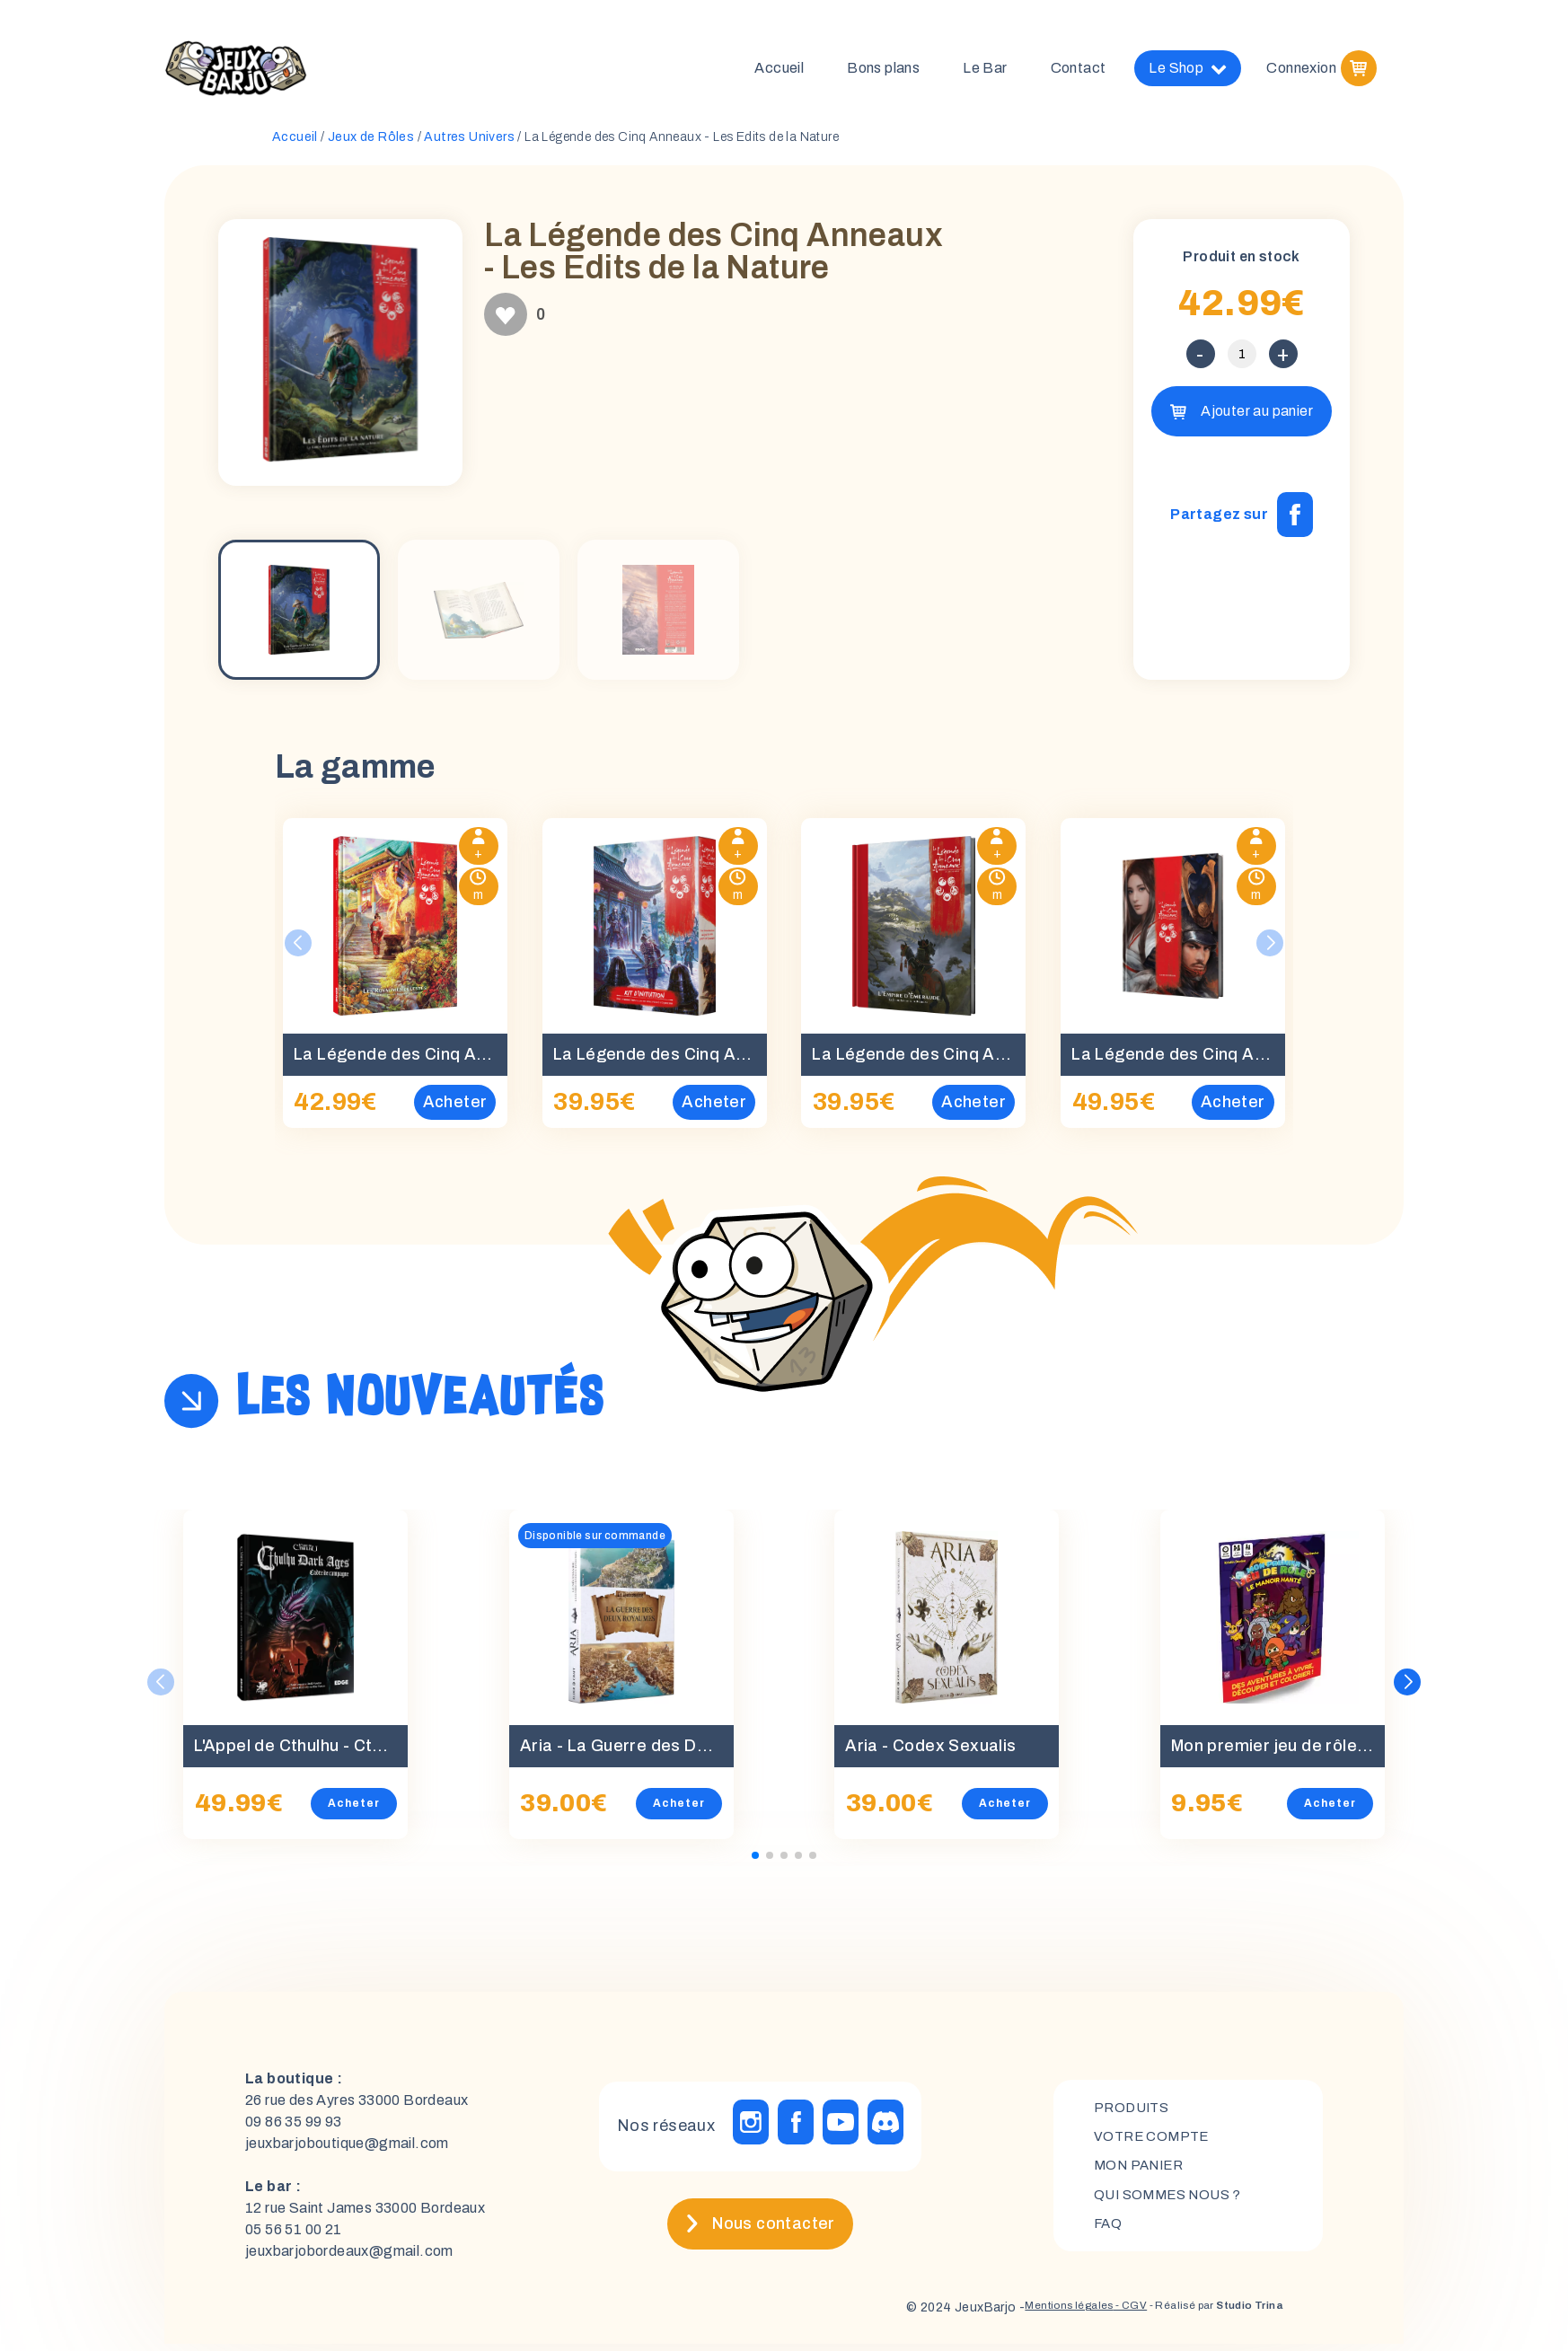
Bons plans (883, 71)
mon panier (1142, 2171)
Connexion (1301, 71)
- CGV (1097, 2314)
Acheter (354, 1810)
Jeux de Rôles (371, 144)
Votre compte (1154, 2141)
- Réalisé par (1199, 2314)
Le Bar (985, 71)
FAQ (1108, 2233)
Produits (1134, 2110)
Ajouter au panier (1257, 418)
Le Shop (1188, 72)
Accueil (779, 71)
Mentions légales (1023, 2314)
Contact (1078, 71)
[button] (1408, 1689)
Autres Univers (469, 144)
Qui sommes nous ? (1172, 2202)
